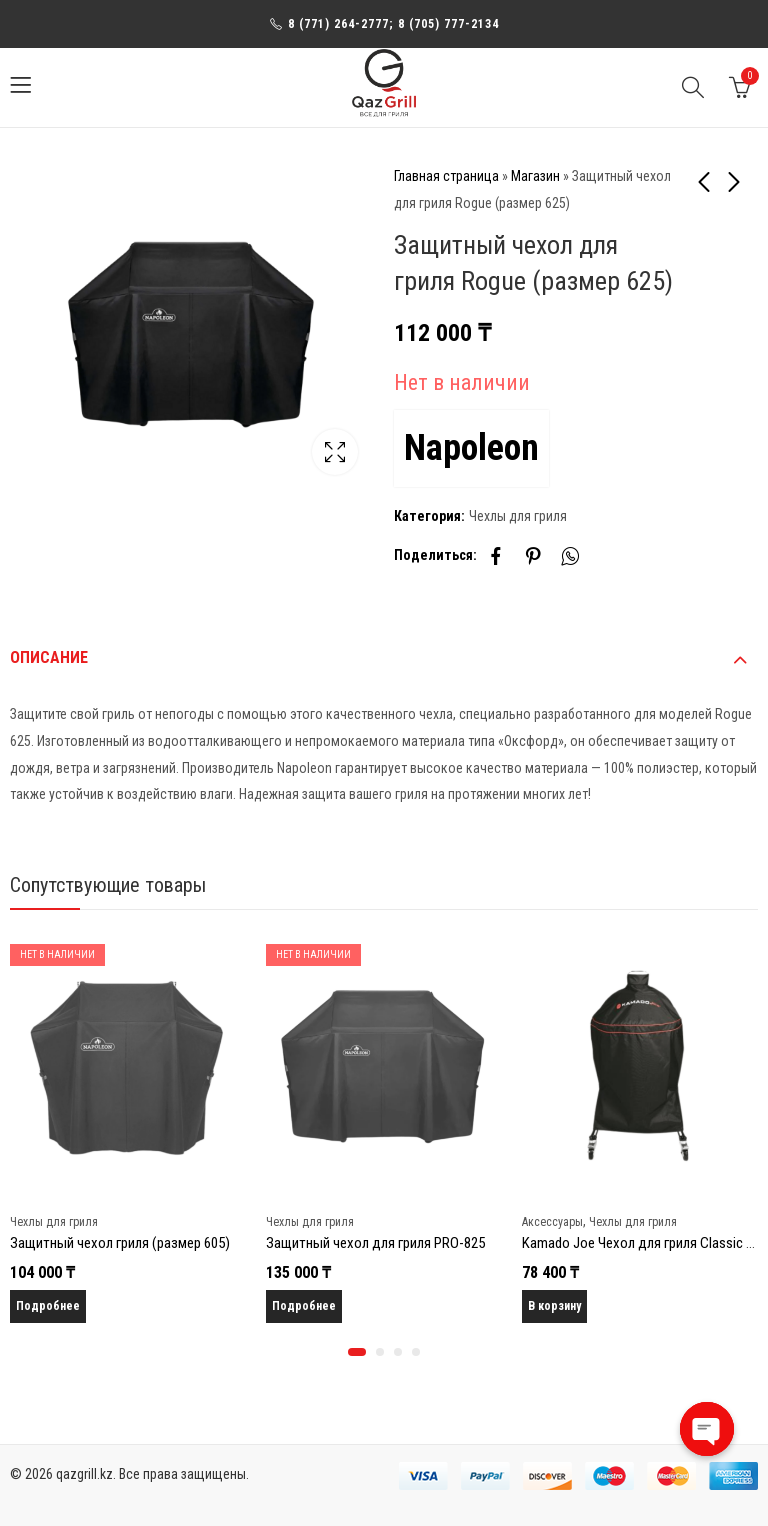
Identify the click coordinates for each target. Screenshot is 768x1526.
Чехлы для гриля (518, 516)
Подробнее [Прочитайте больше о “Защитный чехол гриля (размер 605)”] (48, 1306)
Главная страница (446, 176)
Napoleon (471, 448)
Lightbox (335, 452)
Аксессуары (552, 1222)
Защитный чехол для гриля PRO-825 (375, 1243)
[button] (357, 1352)
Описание (49, 657)
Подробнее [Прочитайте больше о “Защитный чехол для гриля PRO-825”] (304, 1306)
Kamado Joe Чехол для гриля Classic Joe (645, 1243)
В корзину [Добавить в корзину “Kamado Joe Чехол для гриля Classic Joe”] (554, 1306)
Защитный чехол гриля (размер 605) (120, 1243)
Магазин (535, 176)
